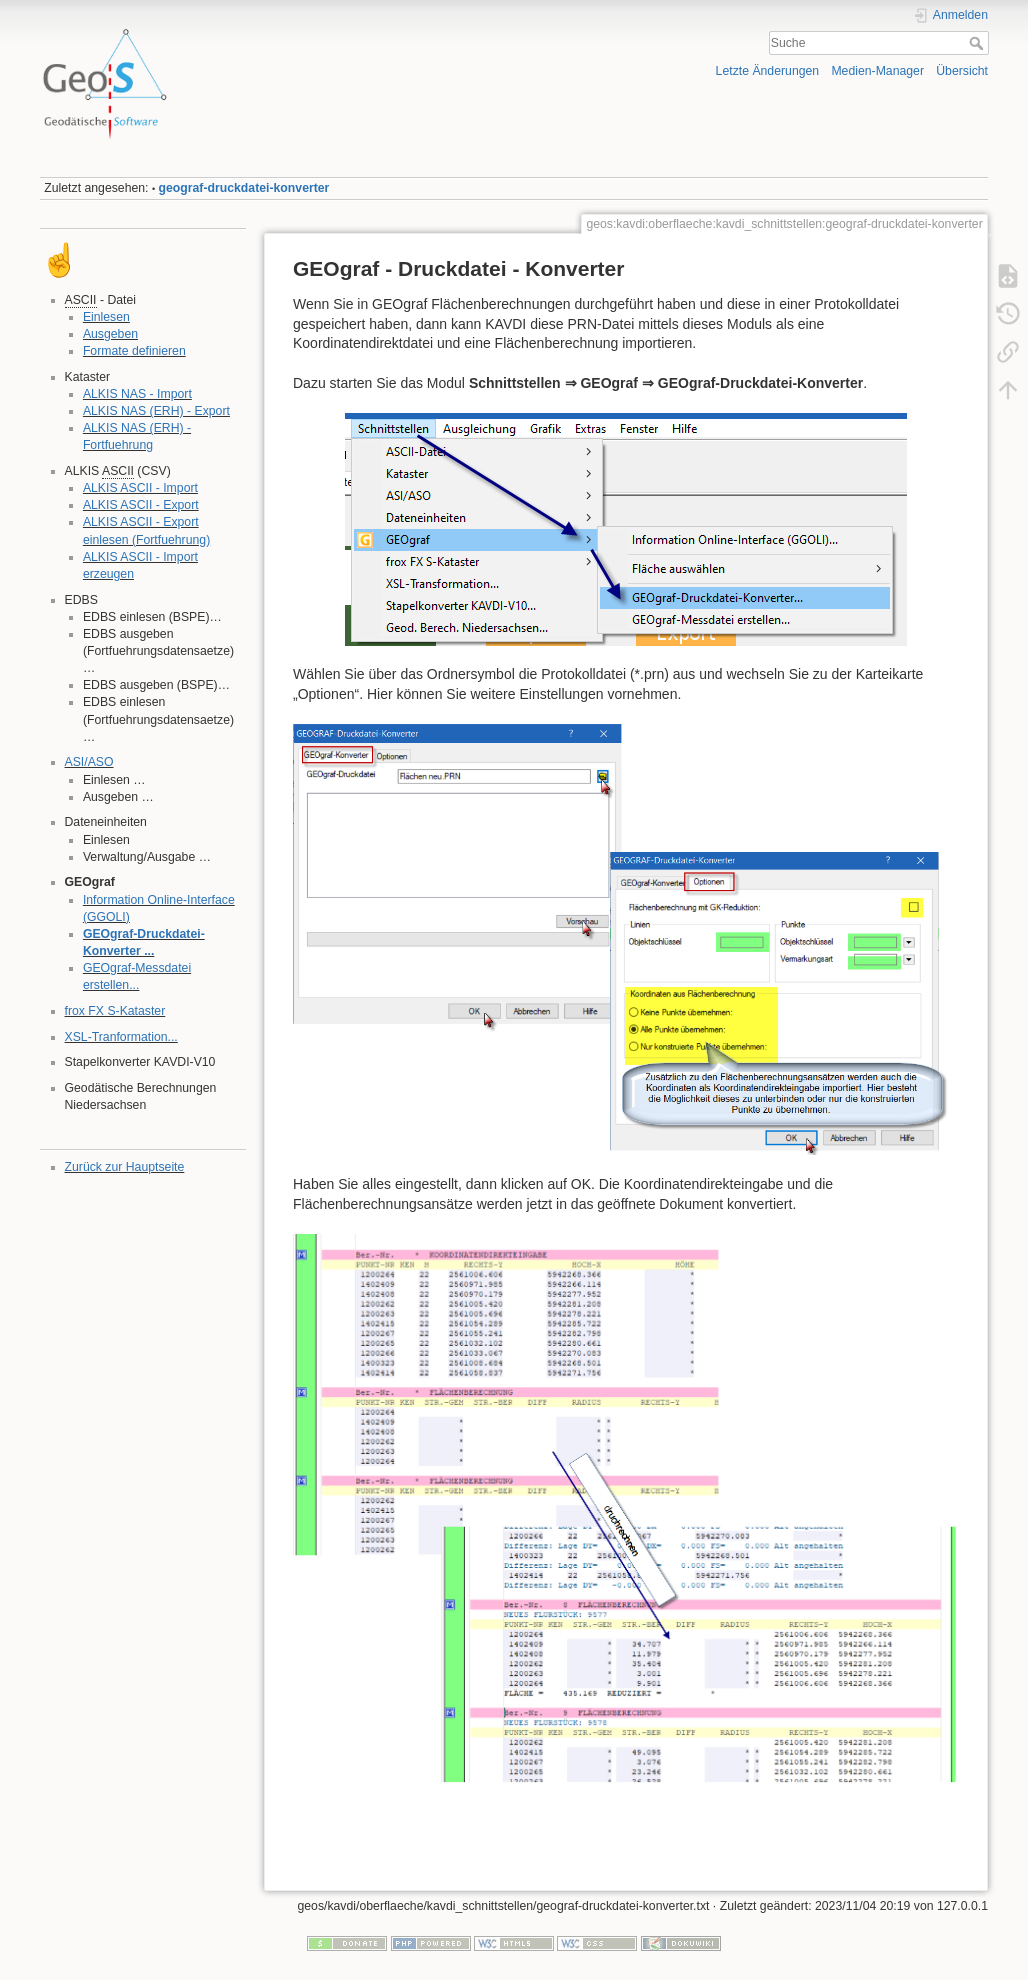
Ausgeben (110, 334)
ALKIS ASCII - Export (141, 505)
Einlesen (106, 317)
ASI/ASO (89, 762)
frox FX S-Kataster (115, 1011)
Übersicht (962, 71)
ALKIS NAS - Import (137, 394)
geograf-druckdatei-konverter (244, 188)
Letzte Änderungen (768, 71)
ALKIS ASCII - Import (140, 488)
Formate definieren (134, 351)
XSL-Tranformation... (121, 1037)
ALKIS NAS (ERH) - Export (156, 411)
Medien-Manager (877, 71)
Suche (978, 43)
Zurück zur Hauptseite (125, 1167)
